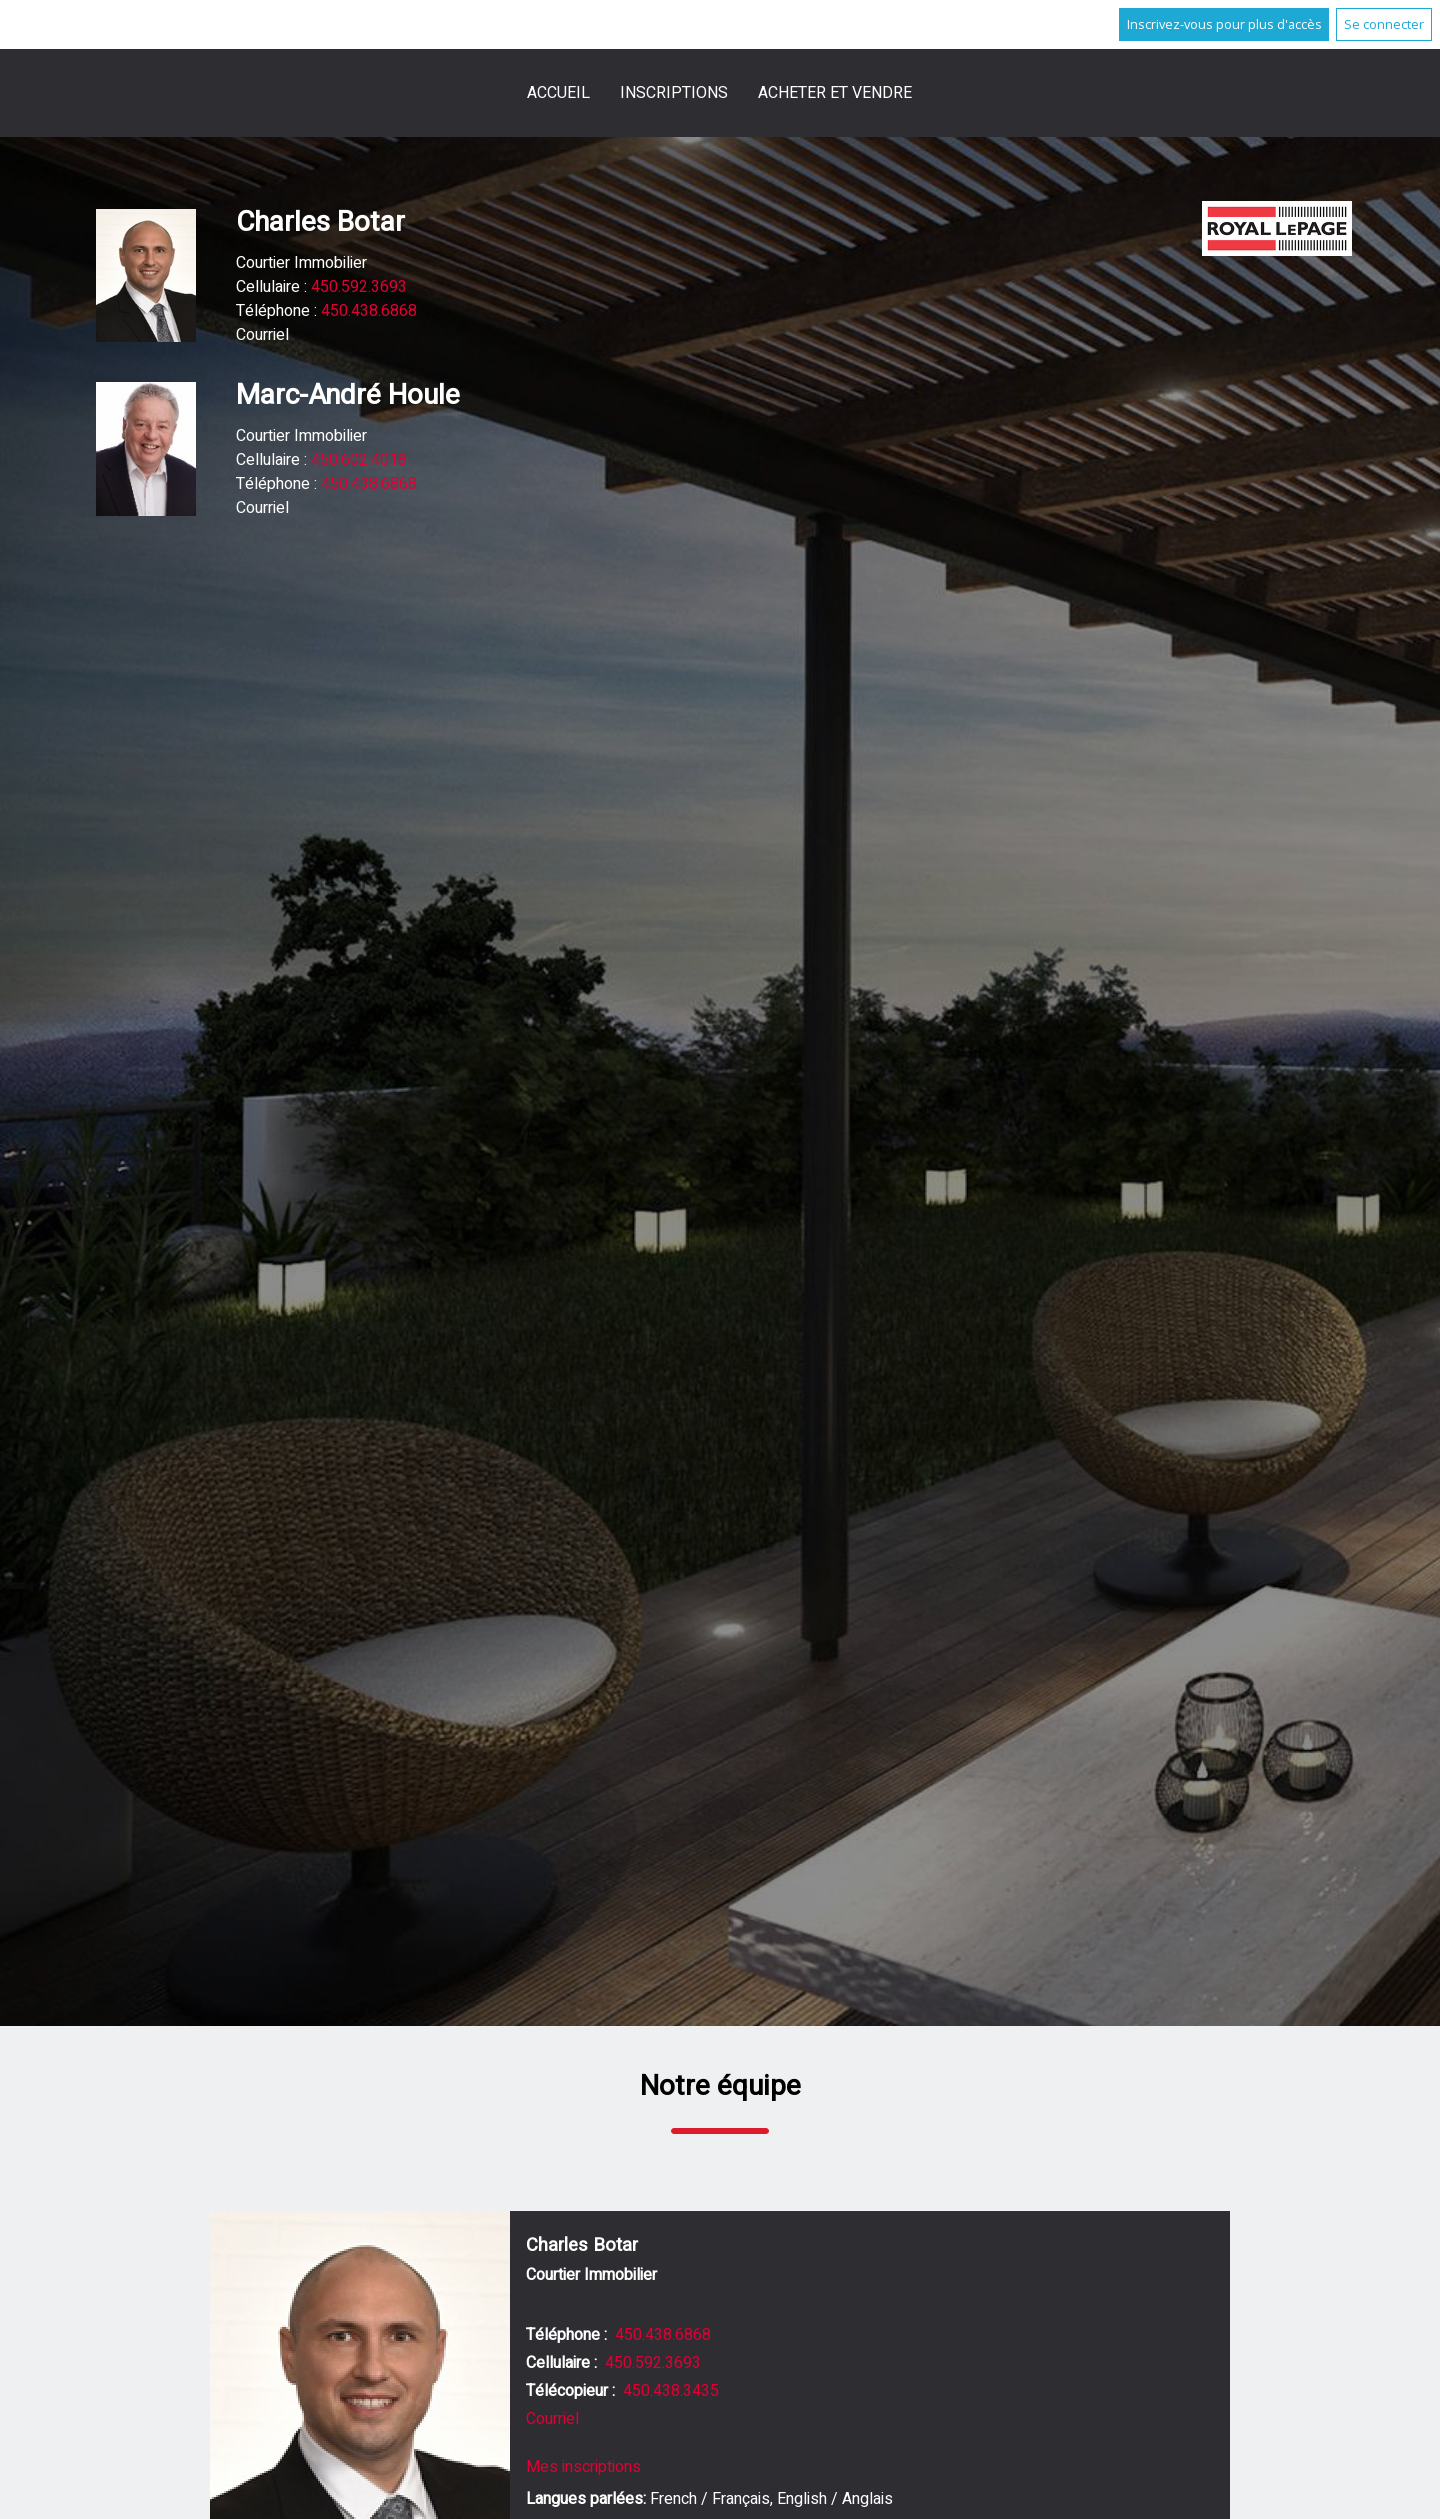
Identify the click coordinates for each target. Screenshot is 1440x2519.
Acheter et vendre (835, 93)
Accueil (558, 93)
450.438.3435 (671, 2391)
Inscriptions (674, 93)
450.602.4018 (359, 460)
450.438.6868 (369, 311)
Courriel (262, 335)
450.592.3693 (359, 287)
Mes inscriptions (583, 2467)
